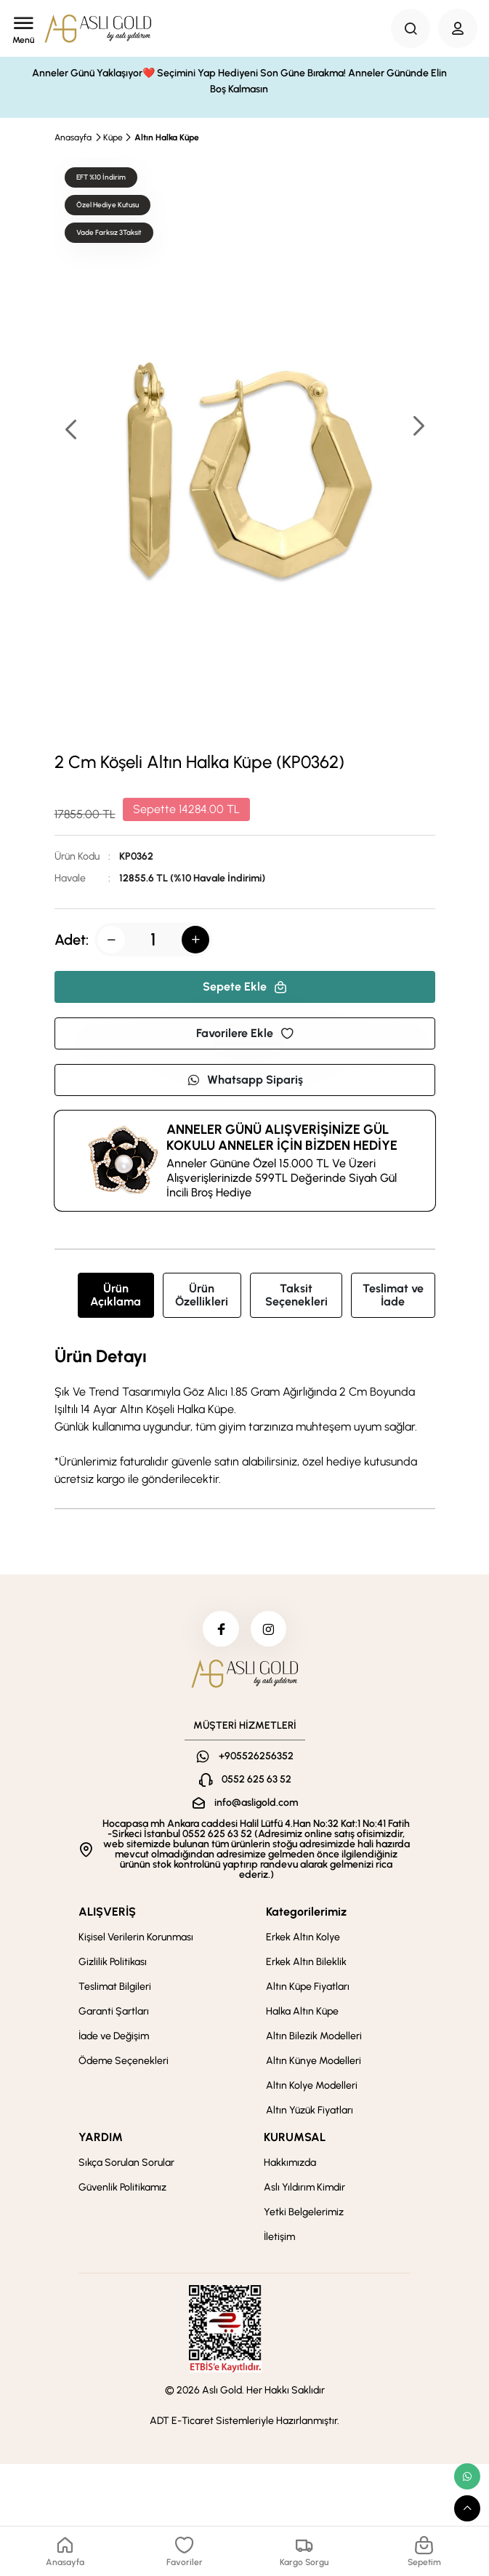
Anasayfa (73, 137)
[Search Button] (410, 28)
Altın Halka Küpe (166, 137)
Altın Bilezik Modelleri (314, 2037)
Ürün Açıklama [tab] (115, 1294)
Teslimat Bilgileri (114, 1987)
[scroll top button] (467, 2508)
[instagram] (269, 1629)
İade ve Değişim (113, 2037)
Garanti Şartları (113, 2012)
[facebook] (221, 1629)
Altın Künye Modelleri (313, 2061)
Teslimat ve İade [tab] (393, 1294)
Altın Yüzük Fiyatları (309, 2111)
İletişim (279, 2237)
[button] (417, 427)
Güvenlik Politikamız (122, 2188)
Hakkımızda (290, 2163)
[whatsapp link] (467, 2476)
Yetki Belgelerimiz (304, 2213)
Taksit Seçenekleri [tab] (296, 1294)
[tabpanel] (244, 1417)
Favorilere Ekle (245, 1033)
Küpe (113, 137)
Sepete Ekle (245, 986)
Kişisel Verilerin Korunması (135, 1938)
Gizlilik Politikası (112, 1962)
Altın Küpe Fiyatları (307, 1987)
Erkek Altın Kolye (303, 1938)
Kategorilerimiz (306, 1912)
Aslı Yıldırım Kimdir (304, 2188)
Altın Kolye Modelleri (311, 2086)
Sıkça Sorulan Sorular (126, 2163)
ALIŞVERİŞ (107, 1912)
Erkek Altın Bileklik (306, 1962)
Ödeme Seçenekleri (123, 2061)
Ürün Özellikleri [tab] (201, 1294)
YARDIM (100, 2138)
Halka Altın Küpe (302, 2012)
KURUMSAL (295, 2138)
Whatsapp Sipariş (245, 1080)
